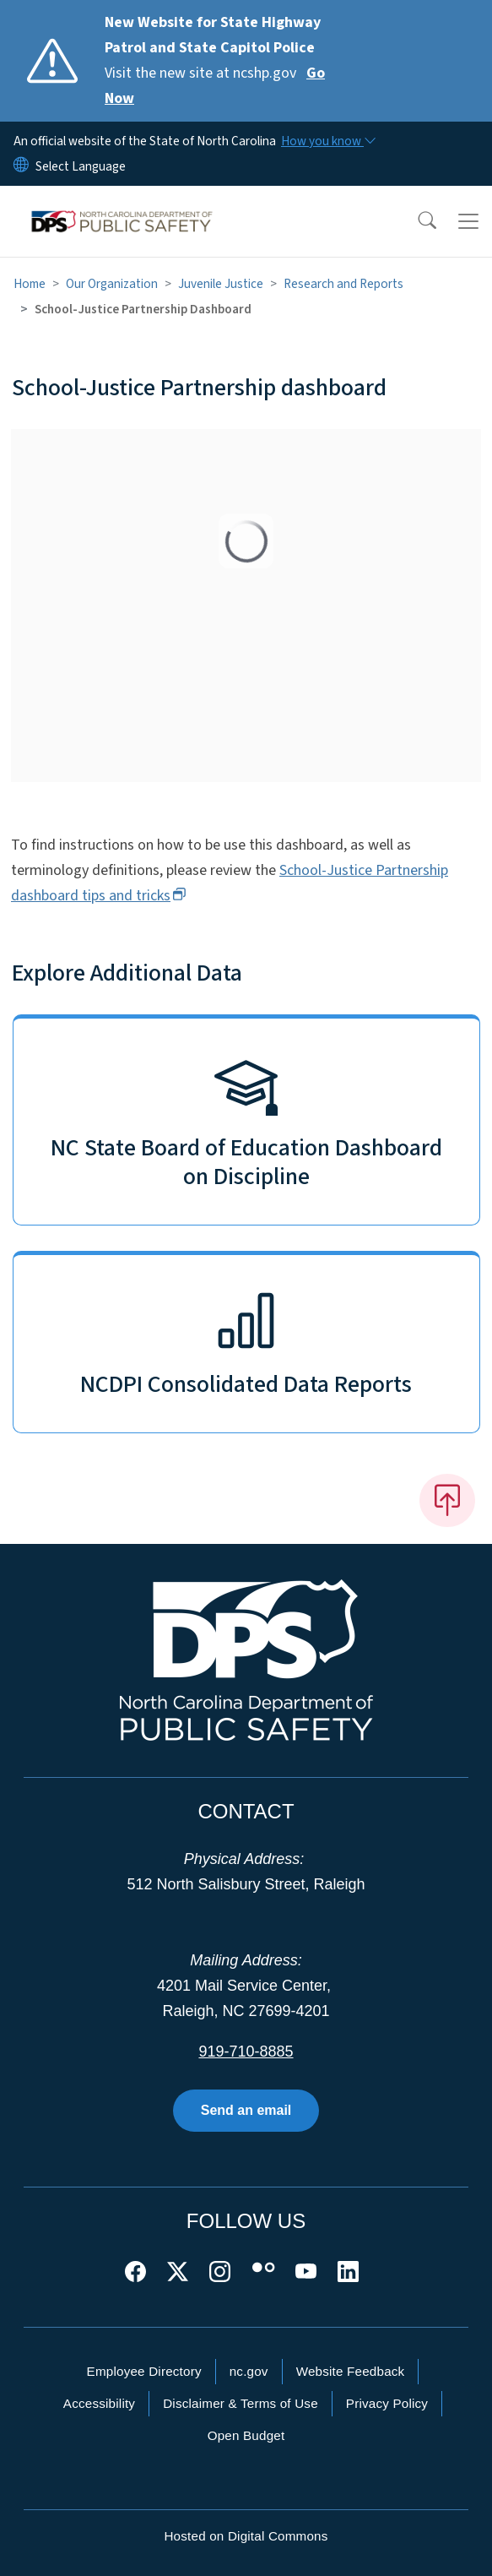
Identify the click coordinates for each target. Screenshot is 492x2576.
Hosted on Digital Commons (245, 2536)
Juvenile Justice (220, 283)
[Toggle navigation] (468, 221)
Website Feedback (350, 2371)
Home (30, 283)
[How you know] (327, 141)
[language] (80, 166)
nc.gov (249, 2371)
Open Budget (246, 2435)
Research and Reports (343, 283)
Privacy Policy (387, 2403)
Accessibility (99, 2403)
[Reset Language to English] (21, 166)
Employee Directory (144, 2371)
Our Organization (112, 283)
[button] (416, 221)
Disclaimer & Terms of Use (240, 2403)
